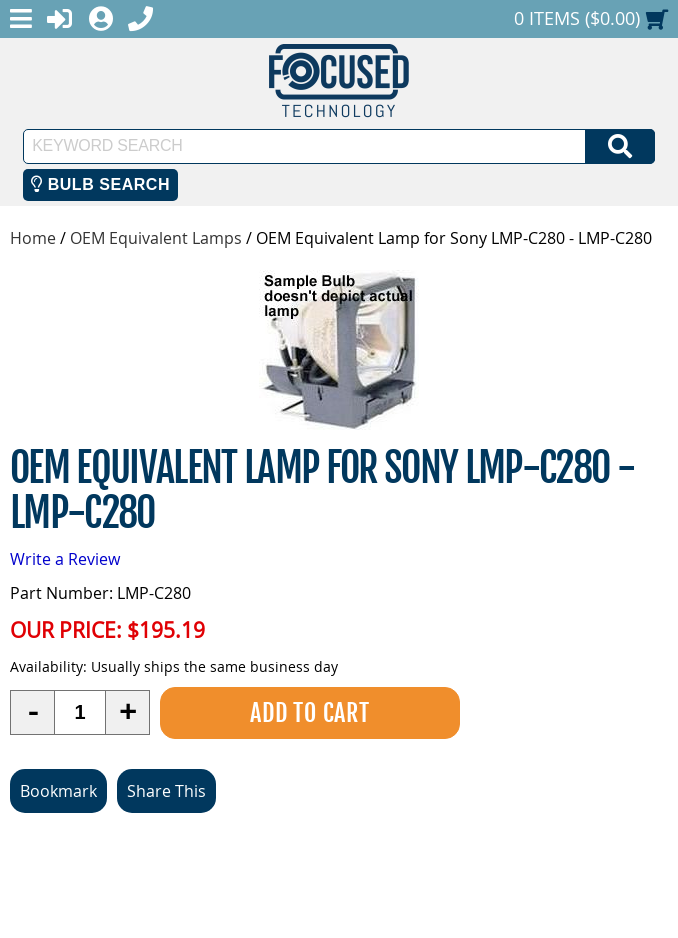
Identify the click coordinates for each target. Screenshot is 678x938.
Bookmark (58, 791)
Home (33, 238)
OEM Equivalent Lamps (156, 238)
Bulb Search (100, 184)
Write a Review (65, 559)
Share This (166, 791)
